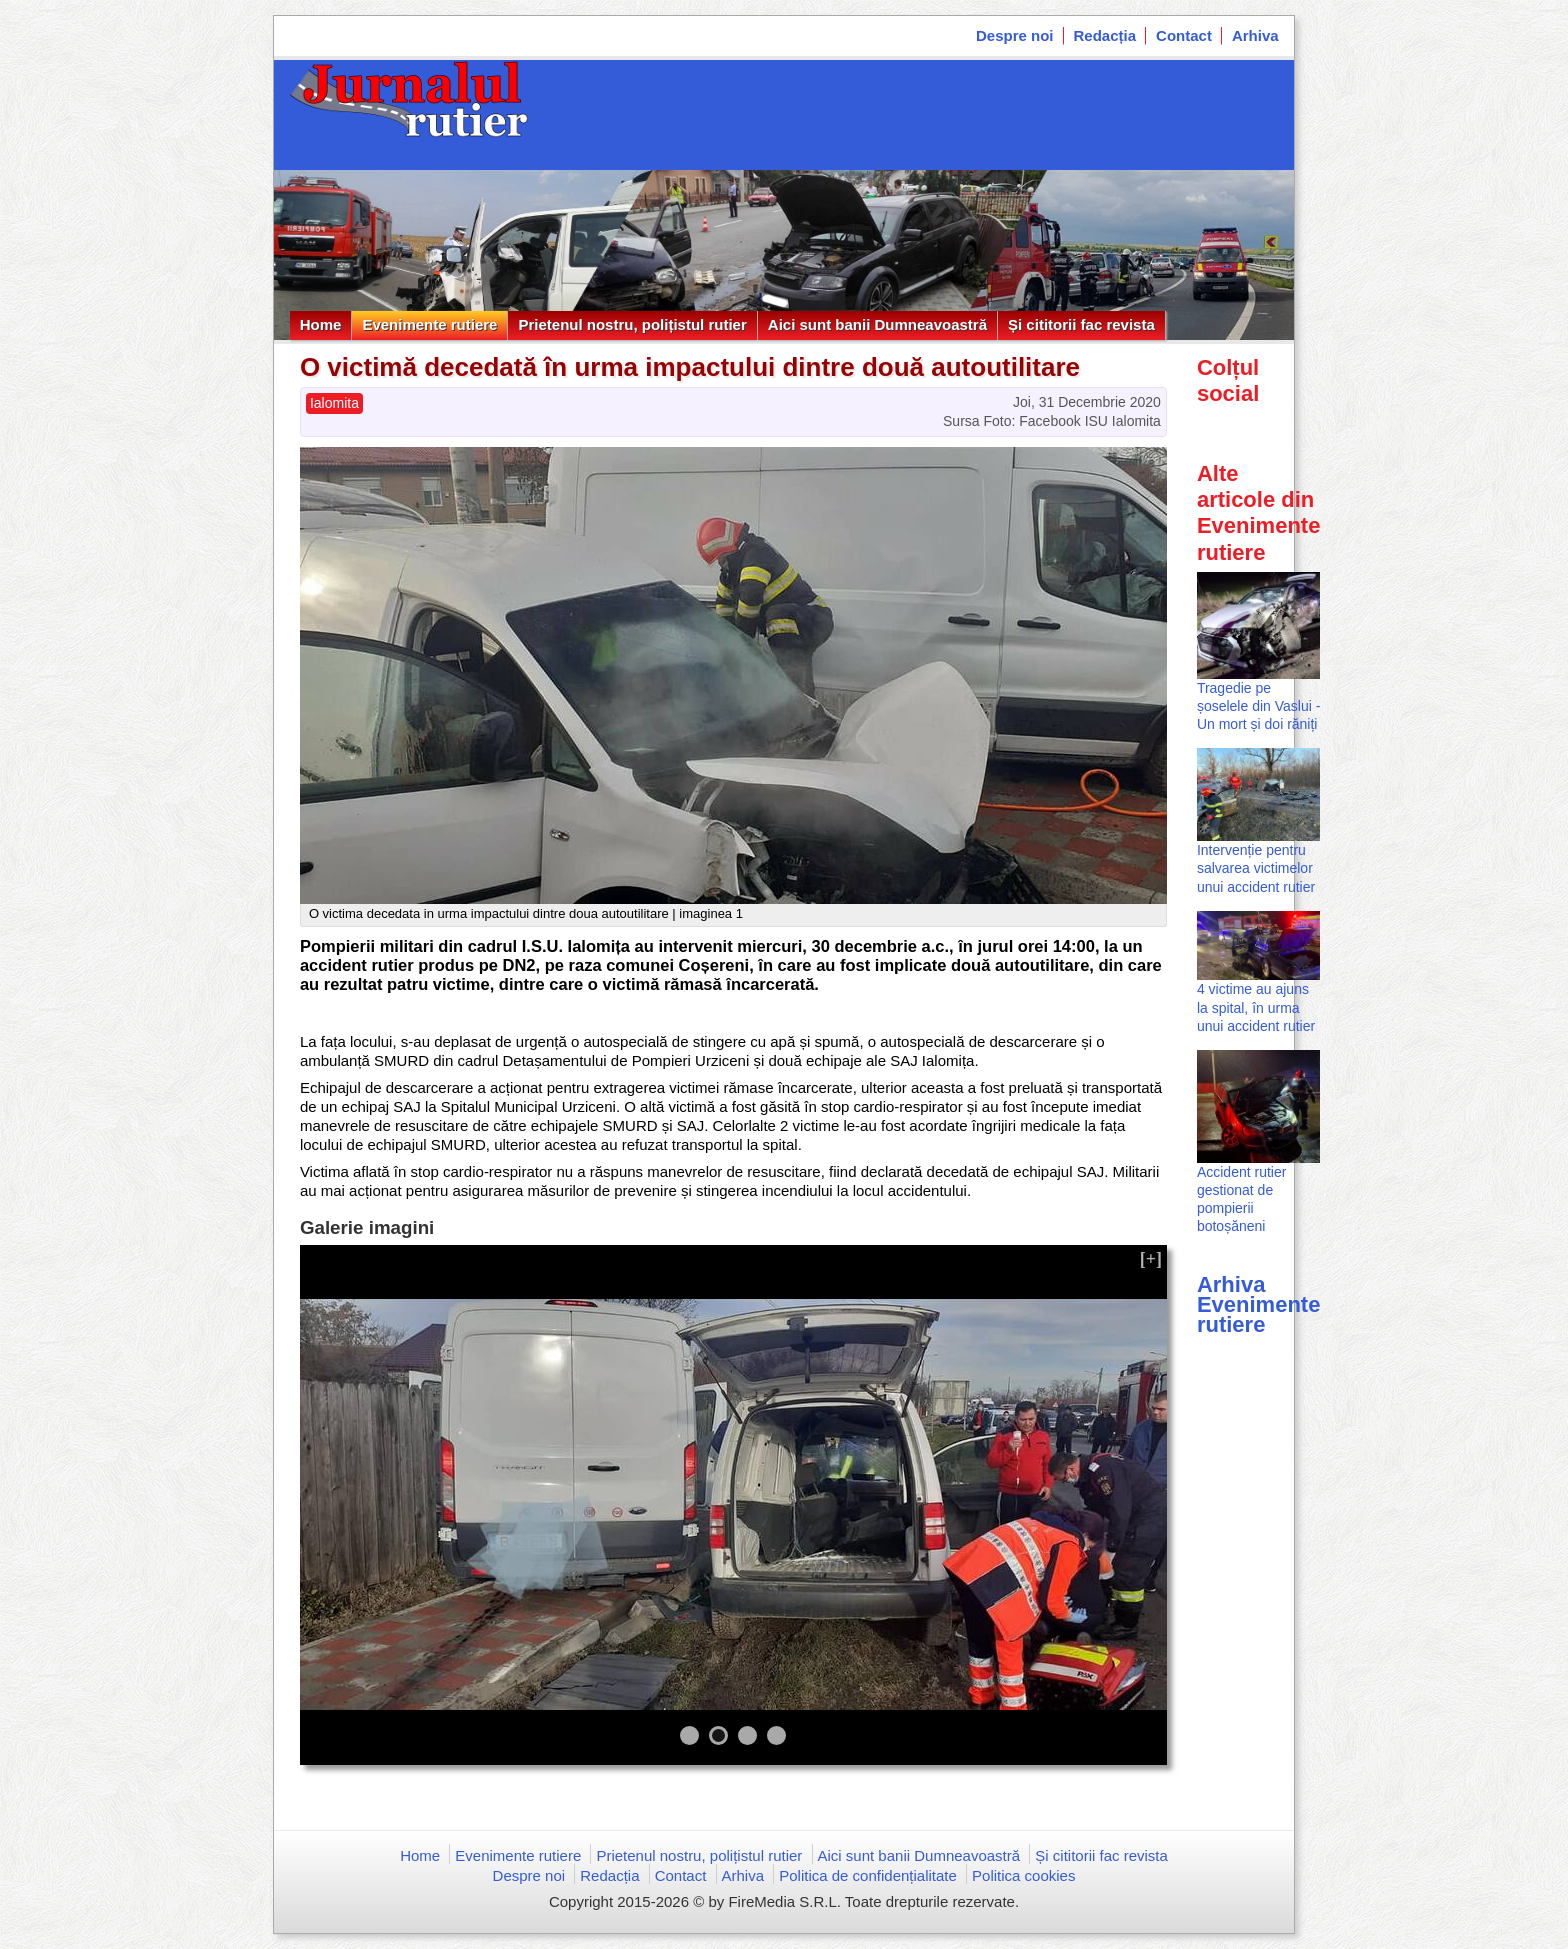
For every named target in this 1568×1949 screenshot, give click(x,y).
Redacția (1105, 35)
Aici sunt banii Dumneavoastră (877, 324)
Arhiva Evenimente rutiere (1259, 1304)
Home (321, 324)
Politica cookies (1023, 1875)
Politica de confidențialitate (868, 1875)
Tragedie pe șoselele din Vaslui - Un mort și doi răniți (1258, 706)
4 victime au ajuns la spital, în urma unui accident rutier (1256, 1007)
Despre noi (1015, 35)
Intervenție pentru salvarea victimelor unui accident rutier (1256, 868)
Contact (1184, 35)
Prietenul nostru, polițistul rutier (632, 324)
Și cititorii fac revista (1081, 324)
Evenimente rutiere (429, 324)
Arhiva (1255, 35)
